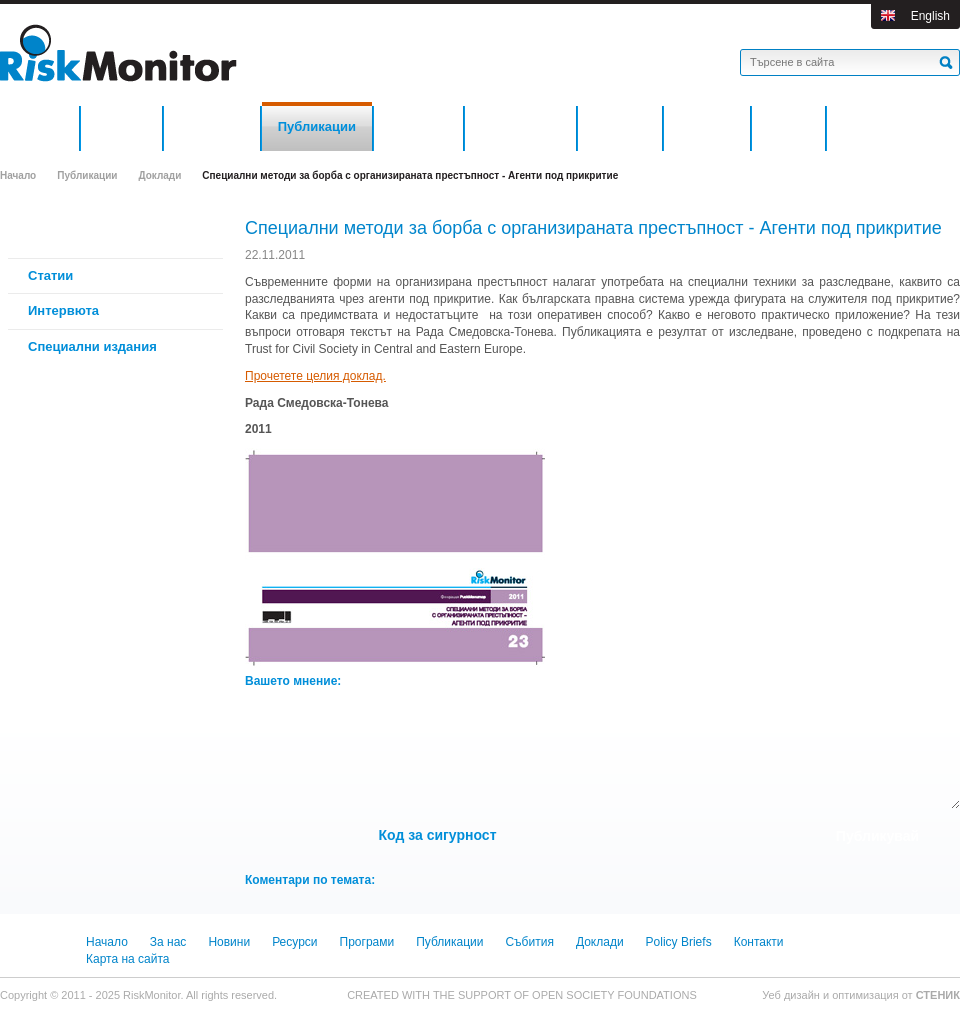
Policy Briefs (679, 942)
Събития (529, 942)
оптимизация (865, 995)
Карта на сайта (128, 959)
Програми (367, 942)
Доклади (159, 175)
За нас (168, 942)
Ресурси (294, 942)
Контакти (759, 942)
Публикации (87, 175)
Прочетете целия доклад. (315, 376)
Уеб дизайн (792, 995)
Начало (18, 175)
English (930, 16)
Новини (229, 942)
